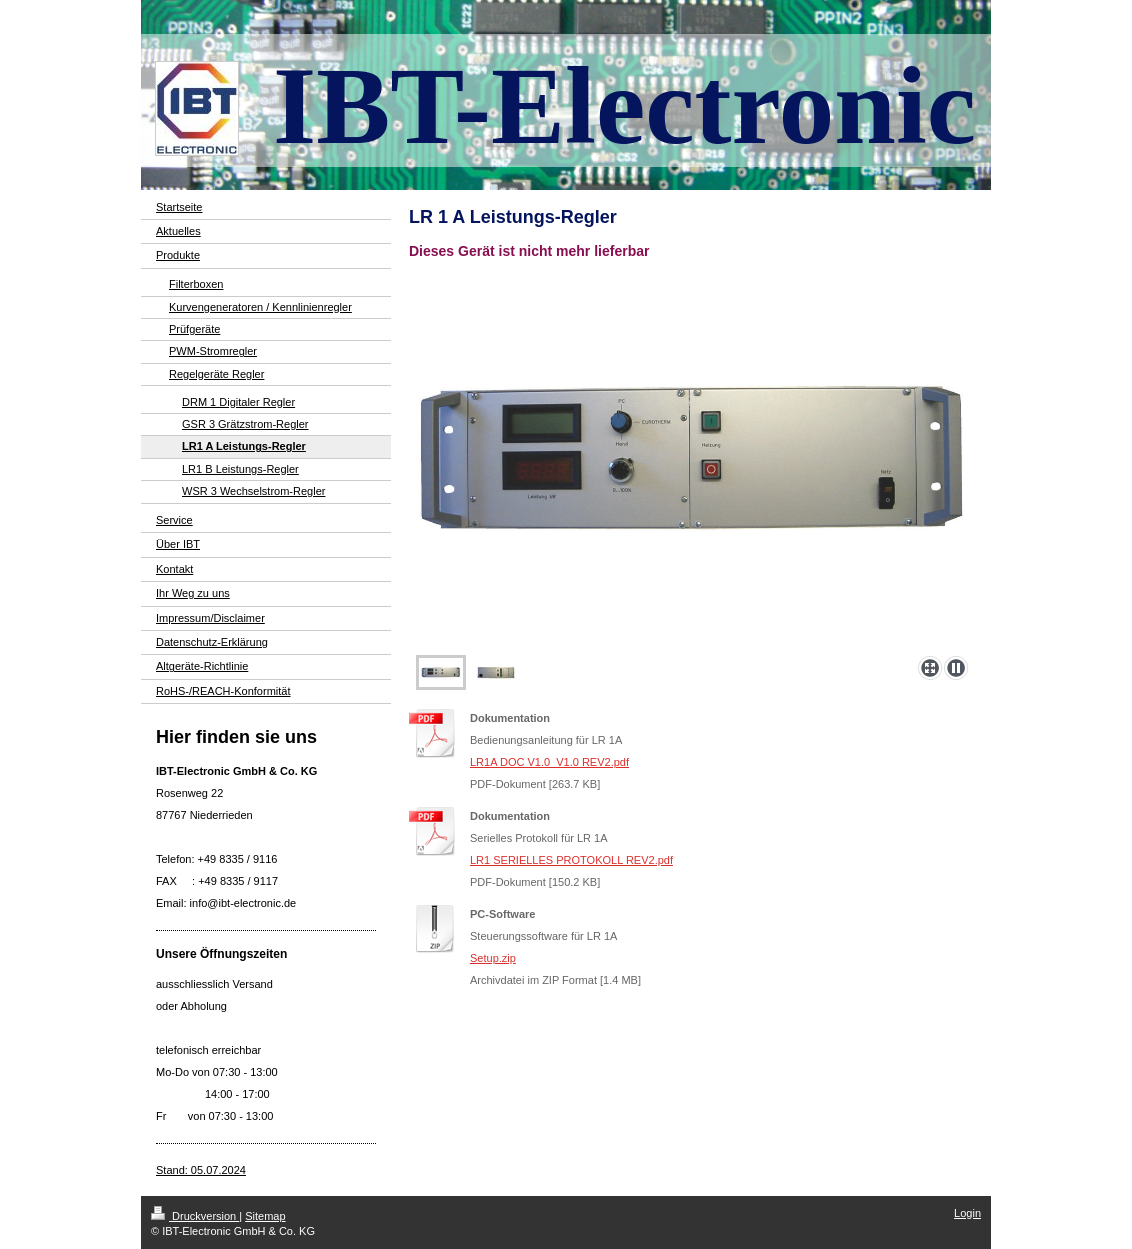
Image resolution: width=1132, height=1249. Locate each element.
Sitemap (265, 1216)
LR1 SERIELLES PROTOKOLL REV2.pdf (571, 860)
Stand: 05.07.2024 (201, 1170)
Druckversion (195, 1216)
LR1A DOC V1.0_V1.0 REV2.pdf (549, 762)
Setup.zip (493, 958)
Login (967, 1213)
